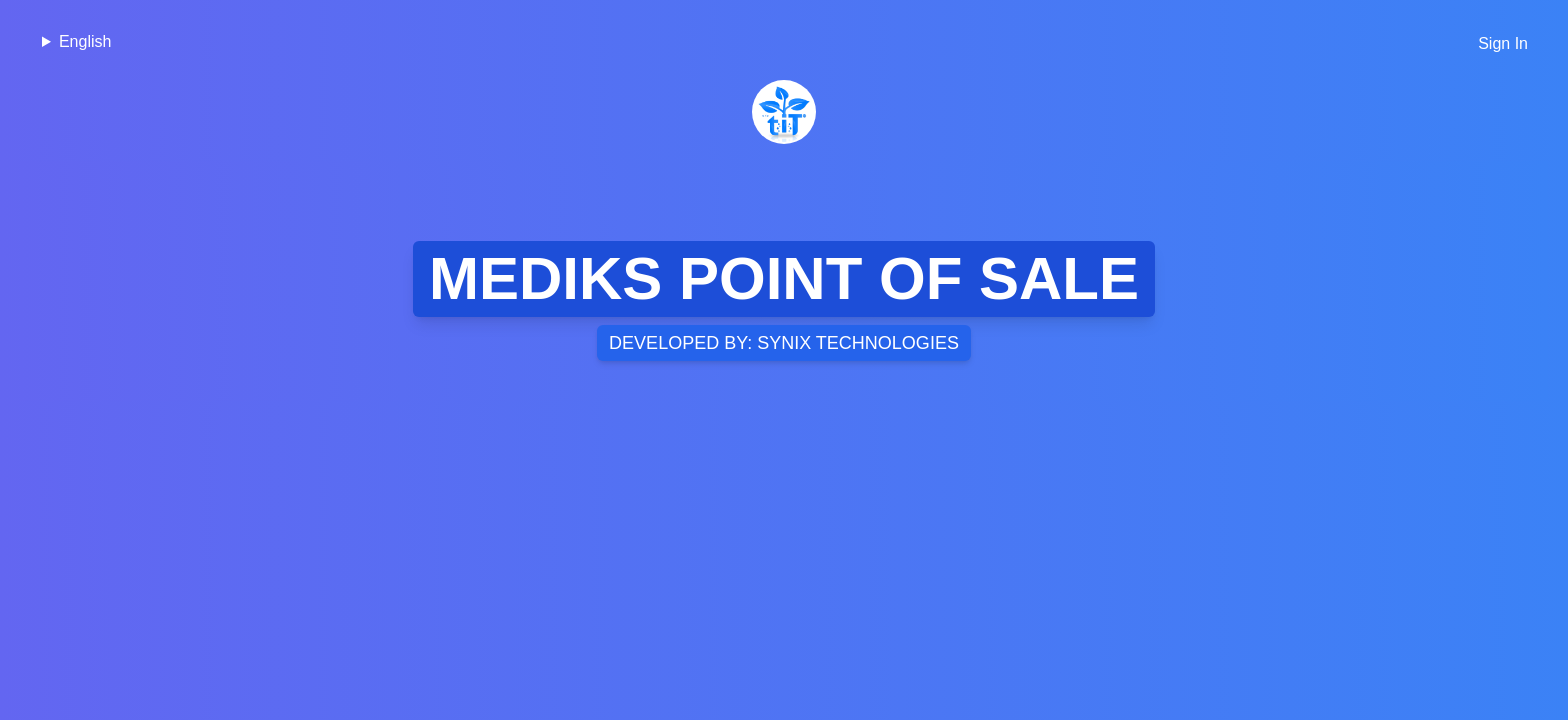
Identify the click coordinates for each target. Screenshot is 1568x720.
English (85, 41)
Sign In (1503, 43)
